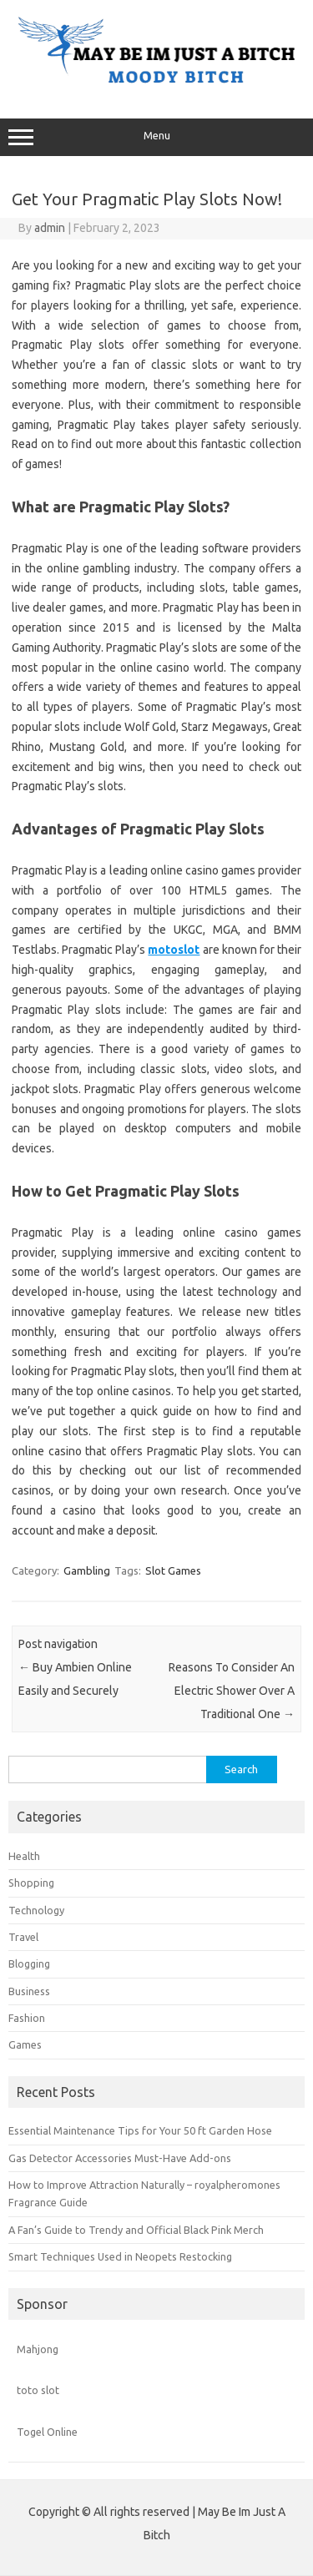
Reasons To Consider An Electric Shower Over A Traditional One (232, 1691)
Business (29, 1991)
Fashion (26, 2018)
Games (25, 2044)
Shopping (31, 1882)
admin (49, 227)
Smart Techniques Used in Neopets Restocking (120, 2256)
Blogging (29, 1963)
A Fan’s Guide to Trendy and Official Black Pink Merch (136, 2230)
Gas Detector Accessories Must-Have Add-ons (119, 2158)
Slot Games (173, 1570)
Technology (36, 1910)
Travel (23, 1937)
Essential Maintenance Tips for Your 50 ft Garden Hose (140, 2130)
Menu (156, 137)
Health (24, 1856)
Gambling (86, 1570)
